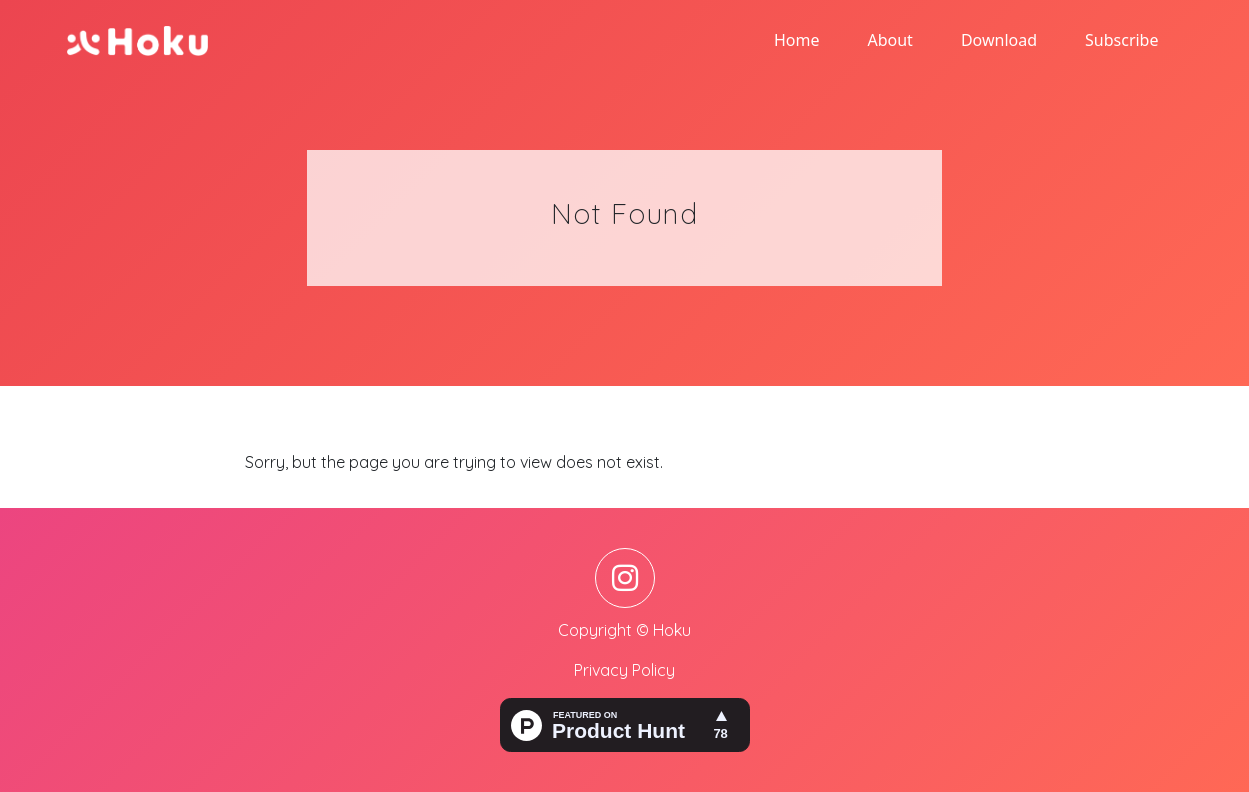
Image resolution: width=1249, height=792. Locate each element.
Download (999, 40)
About (889, 40)
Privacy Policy (624, 670)
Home (797, 40)
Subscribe (1121, 40)
